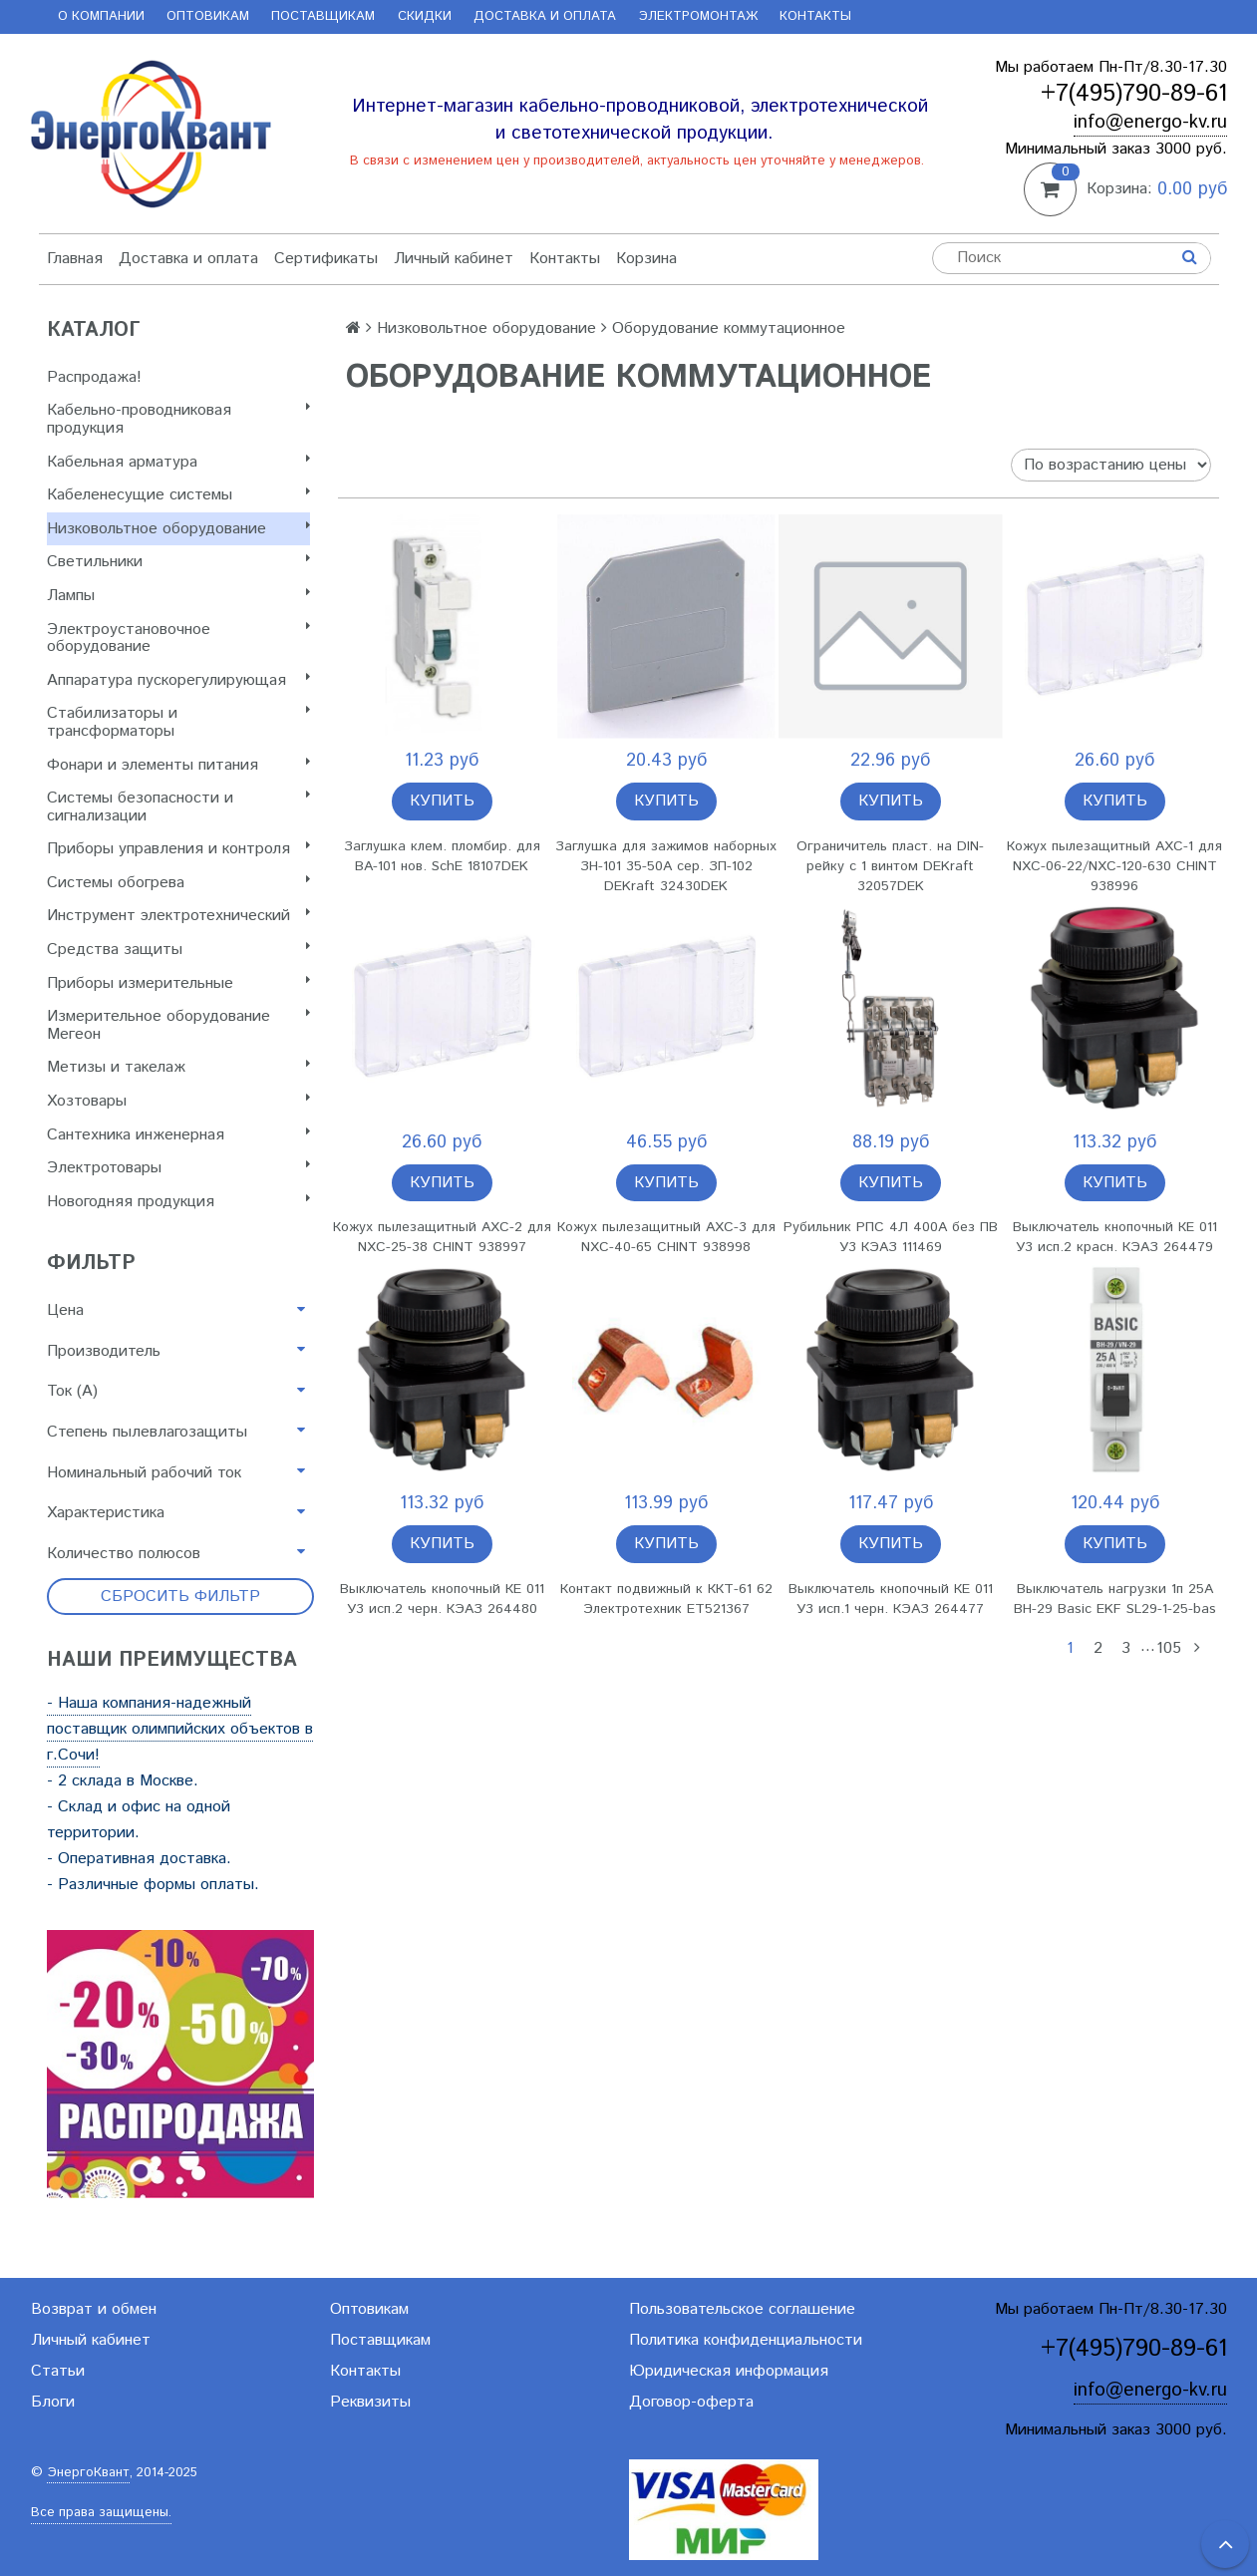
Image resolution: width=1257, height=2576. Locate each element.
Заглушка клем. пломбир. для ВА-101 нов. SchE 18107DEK (442, 856)
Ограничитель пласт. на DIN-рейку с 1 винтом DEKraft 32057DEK (890, 866)
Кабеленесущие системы (178, 494)
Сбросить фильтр (180, 1596)
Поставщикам (323, 16)
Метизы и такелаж (178, 1067)
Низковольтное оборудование (178, 528)
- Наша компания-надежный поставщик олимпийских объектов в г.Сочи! (180, 1729)
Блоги (53, 2402)
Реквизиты (370, 2402)
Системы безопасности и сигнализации (178, 807)
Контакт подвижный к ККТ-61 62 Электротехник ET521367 (666, 1599)
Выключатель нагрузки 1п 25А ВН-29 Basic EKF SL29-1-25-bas (1115, 1599)
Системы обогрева (178, 882)
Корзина (646, 258)
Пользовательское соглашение (742, 2309)
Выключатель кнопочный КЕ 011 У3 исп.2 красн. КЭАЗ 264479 (1115, 1237)
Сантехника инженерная (178, 1135)
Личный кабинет (453, 258)
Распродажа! (94, 377)
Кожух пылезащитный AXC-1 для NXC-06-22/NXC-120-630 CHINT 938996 (1114, 866)
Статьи (58, 2371)
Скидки (425, 16)
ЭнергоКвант (88, 2472)
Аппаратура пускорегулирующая (178, 680)
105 (1168, 1648)
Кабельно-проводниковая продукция (178, 419)
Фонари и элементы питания (178, 765)
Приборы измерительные (178, 983)
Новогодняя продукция (178, 1201)
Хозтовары (178, 1101)
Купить (442, 801)
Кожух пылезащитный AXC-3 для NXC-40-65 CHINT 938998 (666, 1237)
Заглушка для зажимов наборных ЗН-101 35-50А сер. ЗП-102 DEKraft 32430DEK (666, 866)
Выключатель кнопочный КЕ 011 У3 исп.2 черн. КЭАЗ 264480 (442, 1599)
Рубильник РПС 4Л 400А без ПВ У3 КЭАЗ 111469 (891, 1237)
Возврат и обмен (94, 2309)
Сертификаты (326, 258)
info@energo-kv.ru (1150, 122)
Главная (75, 258)
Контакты (815, 16)
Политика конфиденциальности (745, 2340)
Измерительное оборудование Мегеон (178, 1025)
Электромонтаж (698, 16)
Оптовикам (207, 16)
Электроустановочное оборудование (178, 638)
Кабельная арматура (178, 462)
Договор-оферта (691, 2402)
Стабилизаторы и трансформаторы (178, 722)
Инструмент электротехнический (178, 915)
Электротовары (178, 1167)
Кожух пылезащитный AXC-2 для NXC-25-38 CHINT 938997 (442, 1237)
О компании (101, 16)
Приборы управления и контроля (178, 848)
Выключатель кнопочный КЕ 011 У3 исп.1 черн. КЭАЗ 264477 (890, 1599)
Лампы (178, 595)
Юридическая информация (728, 2371)
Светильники (178, 561)
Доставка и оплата (544, 16)
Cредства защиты (178, 949)
